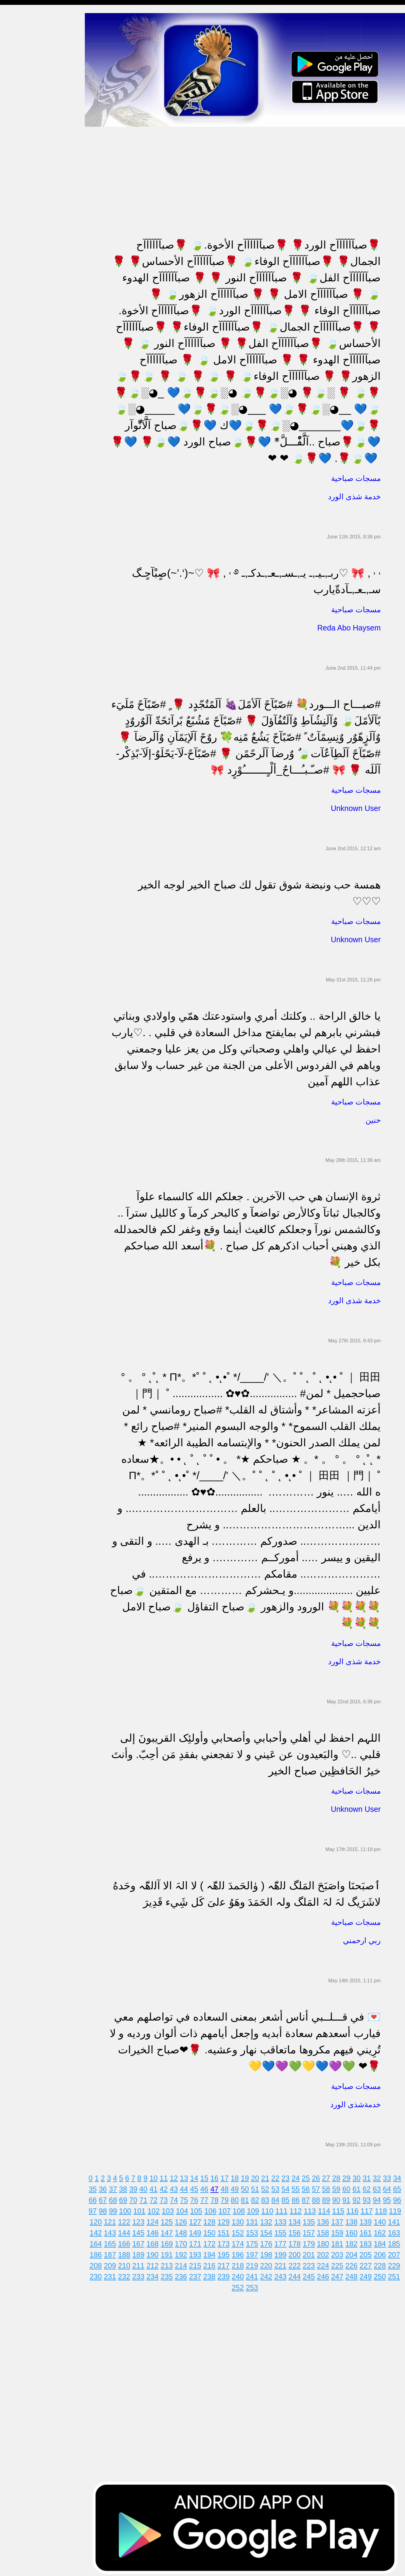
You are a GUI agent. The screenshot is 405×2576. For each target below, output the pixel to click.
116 (356, 2208)
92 (360, 2197)
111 (285, 2208)
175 (255, 2241)
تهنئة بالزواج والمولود (25, 170)
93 (370, 2197)
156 (298, 2230)
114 (327, 2208)
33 (390, 2176)
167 (142, 2241)
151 (227, 2230)
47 (218, 2187)
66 (96, 2197)
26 (319, 2176)
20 (258, 2176)
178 (298, 2241)
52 (268, 2187)
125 (170, 2219)
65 (400, 2187)
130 (241, 2219)
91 (349, 2197)
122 (127, 2219)
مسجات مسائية (19, 42)
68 (116, 2197)
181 (340, 2241)
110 (270, 2208)
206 (383, 2252)
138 (354, 2219)
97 (96, 2208)
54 (289, 2187)
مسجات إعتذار (19, 100)
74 (177, 2197)
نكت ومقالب (17, 322)
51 (258, 2187)
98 (106, 2208)
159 (340, 2230)
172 (212, 2241)
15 (207, 2176)
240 (241, 2274)
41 (157, 2187)
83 (268, 2197)
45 (197, 2187)
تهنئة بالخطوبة (18, 159)
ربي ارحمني (362, 1938)
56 (309, 2187)
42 (167, 2187)
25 (309, 2176)
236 (184, 2274)
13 (187, 2176)
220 (269, 2263)
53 (279, 2187)
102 (157, 2208)
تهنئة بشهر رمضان (22, 229)
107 (228, 2208)
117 (370, 2208)
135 (312, 2219)
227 (369, 2263)
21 (268, 2176)
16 (218, 2176)
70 (137, 2197)
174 (241, 2241)
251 (397, 2274)
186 (99, 2252)
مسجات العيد (17, 241)
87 (309, 2197)
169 (170, 2241)
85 (289, 2197)
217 (227, 2263)
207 (397, 2252)
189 (142, 2252)
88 (319, 2197)
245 (312, 2274)
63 (380, 2187)
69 (126, 2197)
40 (147, 2187)
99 (116, 2208)
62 (370, 2187)
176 (269, 2241)
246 (326, 2274)
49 (238, 2187)
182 (354, 2241)
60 (349, 2187)
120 (99, 2219)
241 (255, 2274)
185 (397, 2241)
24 (299, 2176)
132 (269, 2219)
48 (228, 2187)
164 (99, 2241)
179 (312, 2241)
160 (354, 2230)
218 (241, 2263)
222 (298, 2263)
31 (370, 2176)
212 (156, 2263)
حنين (373, 1117)
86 (299, 2197)
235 (170, 2274)
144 (127, 2230)
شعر (9, 311)
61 (360, 2187)
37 (116, 2187)
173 (227, 2241)
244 (298, 2274)
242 (269, 2274)
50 (248, 2187)
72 (157, 2197)
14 (197, 2176)
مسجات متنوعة (19, 112)
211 (142, 2263)
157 (312, 2230)
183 (369, 2241)
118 (384, 2208)
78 (218, 2197)
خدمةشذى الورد (355, 2102)
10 (157, 2176)
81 (248, 2197)
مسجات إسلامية (20, 18)
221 (284, 2263)
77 (207, 2197)
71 (147, 2197)
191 (170, 2252)
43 (177, 2187)
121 (113, 2219)
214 (184, 2263)
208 (99, 2263)
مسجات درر (16, 334)
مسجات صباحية (20, 77)
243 (284, 2274)
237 (198, 2274)
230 (99, 2274)
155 (284, 2230)
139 (369, 2219)
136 (326, 2219)
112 (299, 2208)
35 (96, 2187)
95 (390, 2197)
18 (238, 2176)
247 (340, 2274)
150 (212, 2230)
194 (212, 2252)
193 (198, 2252)
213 (170, 2263)
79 (228, 2197)
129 (227, 2219)
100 (128, 2208)
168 (156, 2241)
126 (184, 2219)
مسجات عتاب (18, 194)
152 (241, 2230)
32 (380, 2176)
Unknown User (356, 806)
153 (255, 2230)
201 (312, 2252)
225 (340, 2263)
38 (126, 2187)
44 (187, 2187)
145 (142, 2230)
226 (354, 2263)
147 (170, 2230)
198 (269, 2252)
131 (255, 2219)
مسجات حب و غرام (23, 182)
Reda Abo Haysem (349, 625)
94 (380, 2197)
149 (198, 2230)
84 (279, 2197)
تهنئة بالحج (15, 147)
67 (106, 2197)
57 (319, 2187)
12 (177, 2176)
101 (143, 2208)
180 (326, 2241)
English (12, 252)
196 (241, 2252)
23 (289, 2176)
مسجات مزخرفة (20, 135)
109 (256, 2208)
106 (214, 2208)
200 (298, 2252)
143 (113, 2230)
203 (340, 2252)
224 (326, 2263)
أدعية (10, 276)
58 (329, 2187)
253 (255, 2285)
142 (99, 2230)
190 (156, 2252)
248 (354, 2274)
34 (400, 2176)
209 (113, 2263)
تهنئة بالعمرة (17, 205)
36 (106, 2187)
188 (127, 2252)
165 (113, 2241)
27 (329, 2176)
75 (187, 2197)
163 (397, 2230)
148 (184, 2230)
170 (184, 2241)
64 (390, 2187)
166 (127, 2241)
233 (142, 2274)
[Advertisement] (248, 167)
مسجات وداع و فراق (24, 65)
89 (329, 2197)
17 (228, 2176)
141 (397, 2219)
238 (212, 2274)
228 (383, 2263)
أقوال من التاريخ (20, 287)
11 (167, 2176)
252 (241, 2285)
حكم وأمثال (15, 299)
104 (185, 2208)
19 (248, 2176)
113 (313, 2208)
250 (383, 2274)
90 (339, 2197)
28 (339, 2176)
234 (156, 2274)
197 (255, 2252)
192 (184, 2252)
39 (137, 2187)
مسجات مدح (17, 30)
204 (354, 2252)
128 (212, 2219)
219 (255, 2263)
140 (383, 2219)
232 (127, 2274)
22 (279, 2176)
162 (383, 2230)
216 (212, 2263)
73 (167, 2197)
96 (400, 2197)
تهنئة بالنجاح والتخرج (24, 217)
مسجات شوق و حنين (25, 54)
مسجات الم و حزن (22, 88)
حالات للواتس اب (21, 124)
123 (142, 2219)
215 (198, 2263)
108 (242, 2208)
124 (156, 2219)
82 (258, 2197)
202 (326, 2252)
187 (113, 2252)
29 (349, 2176)
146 (156, 2230)
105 (199, 2208)
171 (198, 2241)
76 (197, 2197)
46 (207, 2187)
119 (398, 2208)
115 (341, 2208)
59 (339, 2187)
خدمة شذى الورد (354, 494)
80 (238, 2197)
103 (171, 2208)
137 (340, 2219)
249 (369, 2274)
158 (326, 2230)
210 (127, 2263)
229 (397, 2263)
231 (113, 2274)
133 (284, 2219)
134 (298, 2219)
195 (227, 2252)
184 (383, 2241)
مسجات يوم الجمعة (23, 264)
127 (198, 2219)
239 (227, 2274)
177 (284, 2241)
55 (299, 2187)
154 (269, 2230)
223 (312, 2263)
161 (369, 2230)
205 (369, 2252)
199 (284, 2252)
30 (360, 2176)
